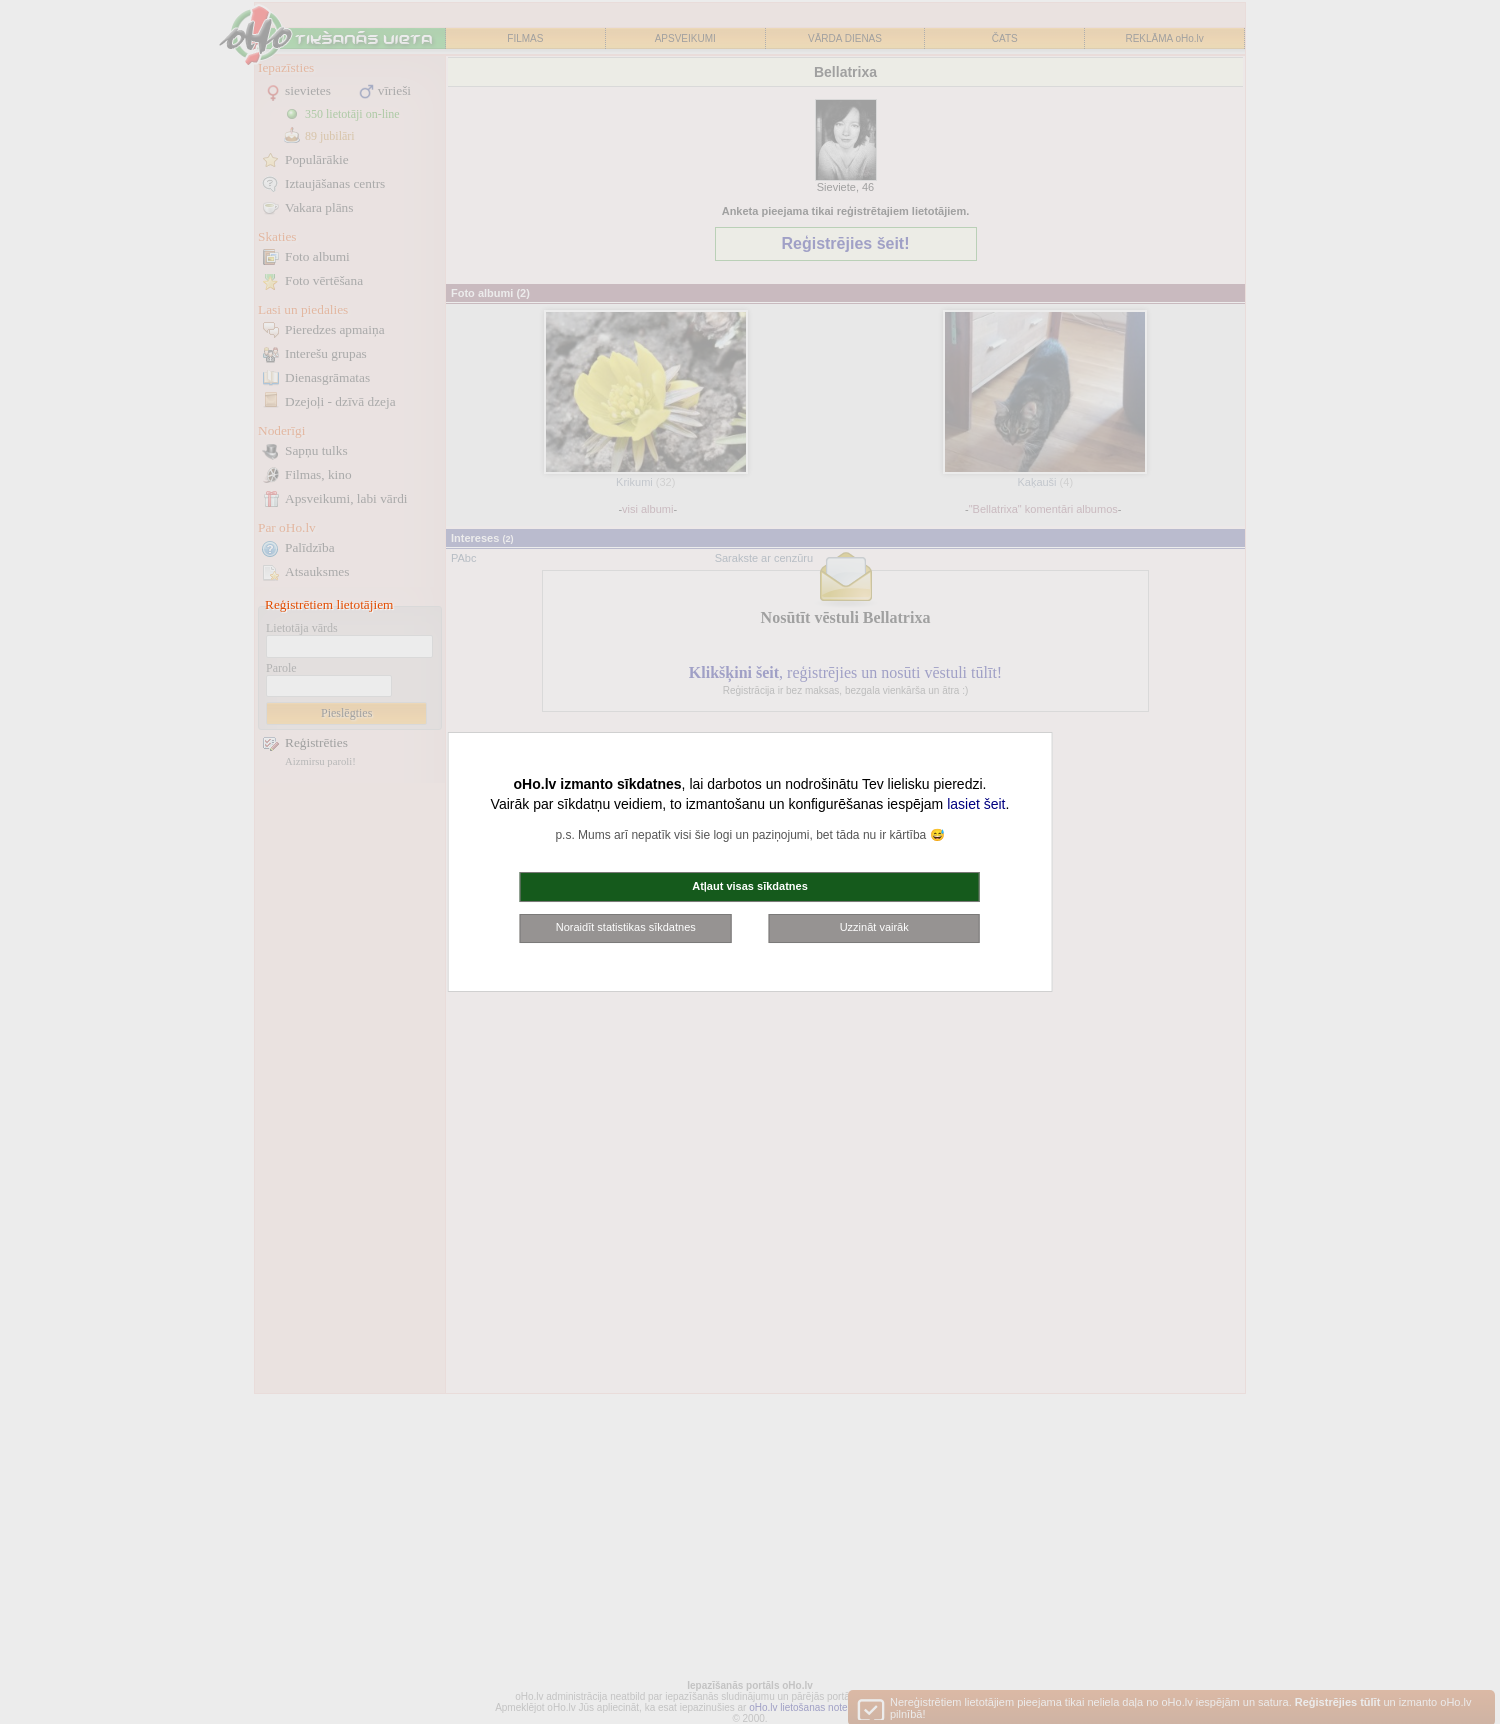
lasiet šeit (976, 804)
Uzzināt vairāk (874, 927)
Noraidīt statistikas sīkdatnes (626, 927)
